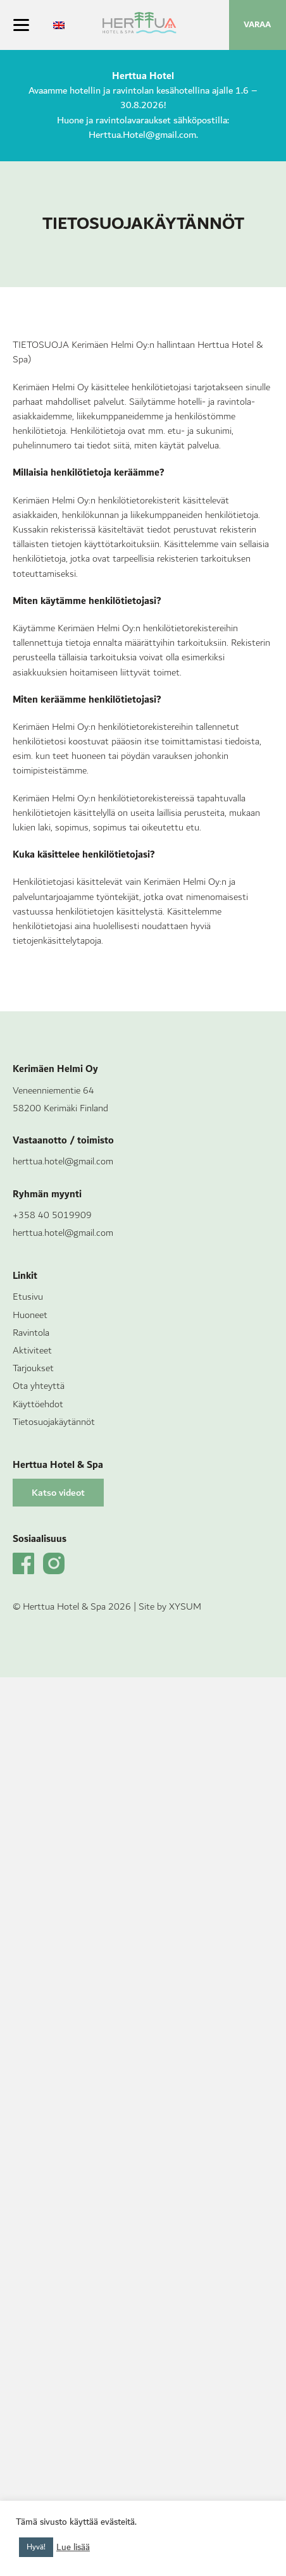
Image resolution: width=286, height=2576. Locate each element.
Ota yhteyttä (39, 1386)
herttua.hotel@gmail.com (63, 1161)
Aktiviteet (32, 1350)
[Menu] (21, 25)
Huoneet (30, 1315)
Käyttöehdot (38, 1404)
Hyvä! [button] (36, 2547)
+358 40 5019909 (52, 1215)
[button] (58, 1493)
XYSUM (185, 1607)
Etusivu (28, 1297)
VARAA (257, 24)
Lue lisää (73, 2547)
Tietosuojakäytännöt (54, 1422)
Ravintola (31, 1333)
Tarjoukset (33, 1368)
